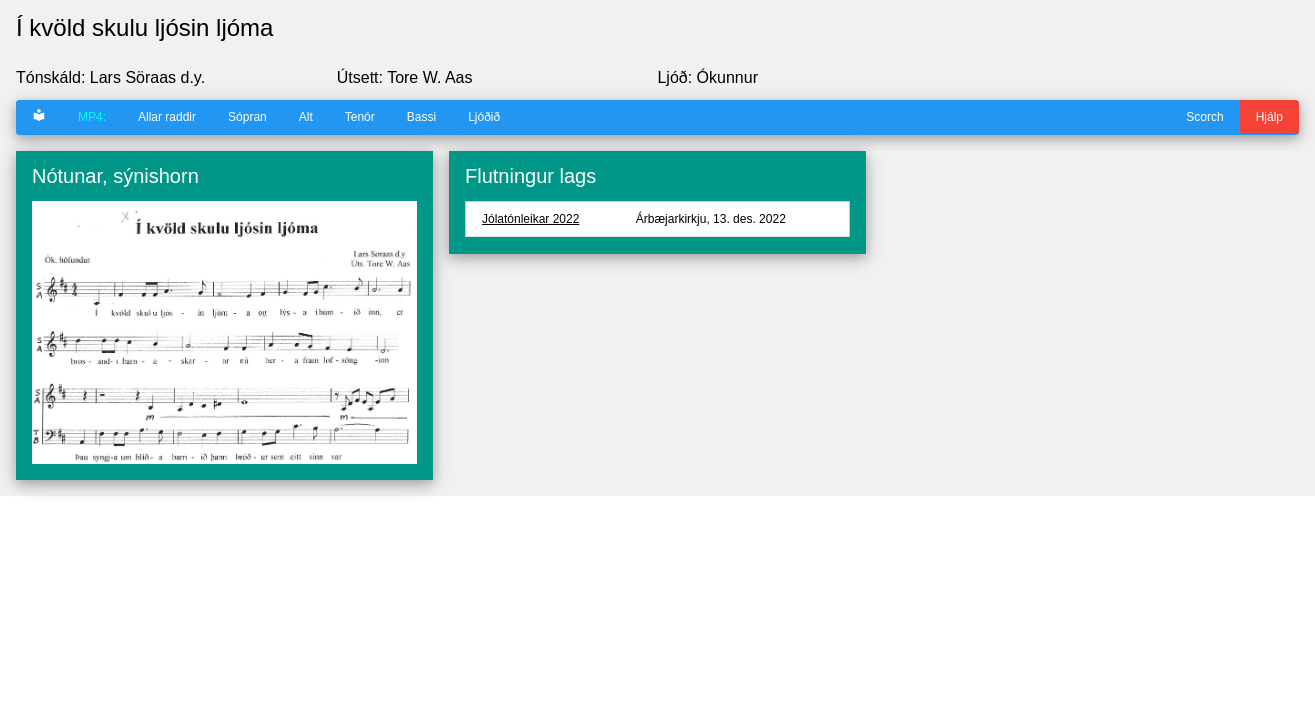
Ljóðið (484, 117)
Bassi (421, 117)
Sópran (247, 117)
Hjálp (1269, 117)
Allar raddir (167, 117)
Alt (306, 117)
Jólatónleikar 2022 (530, 219)
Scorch (1204, 117)
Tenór (360, 117)
